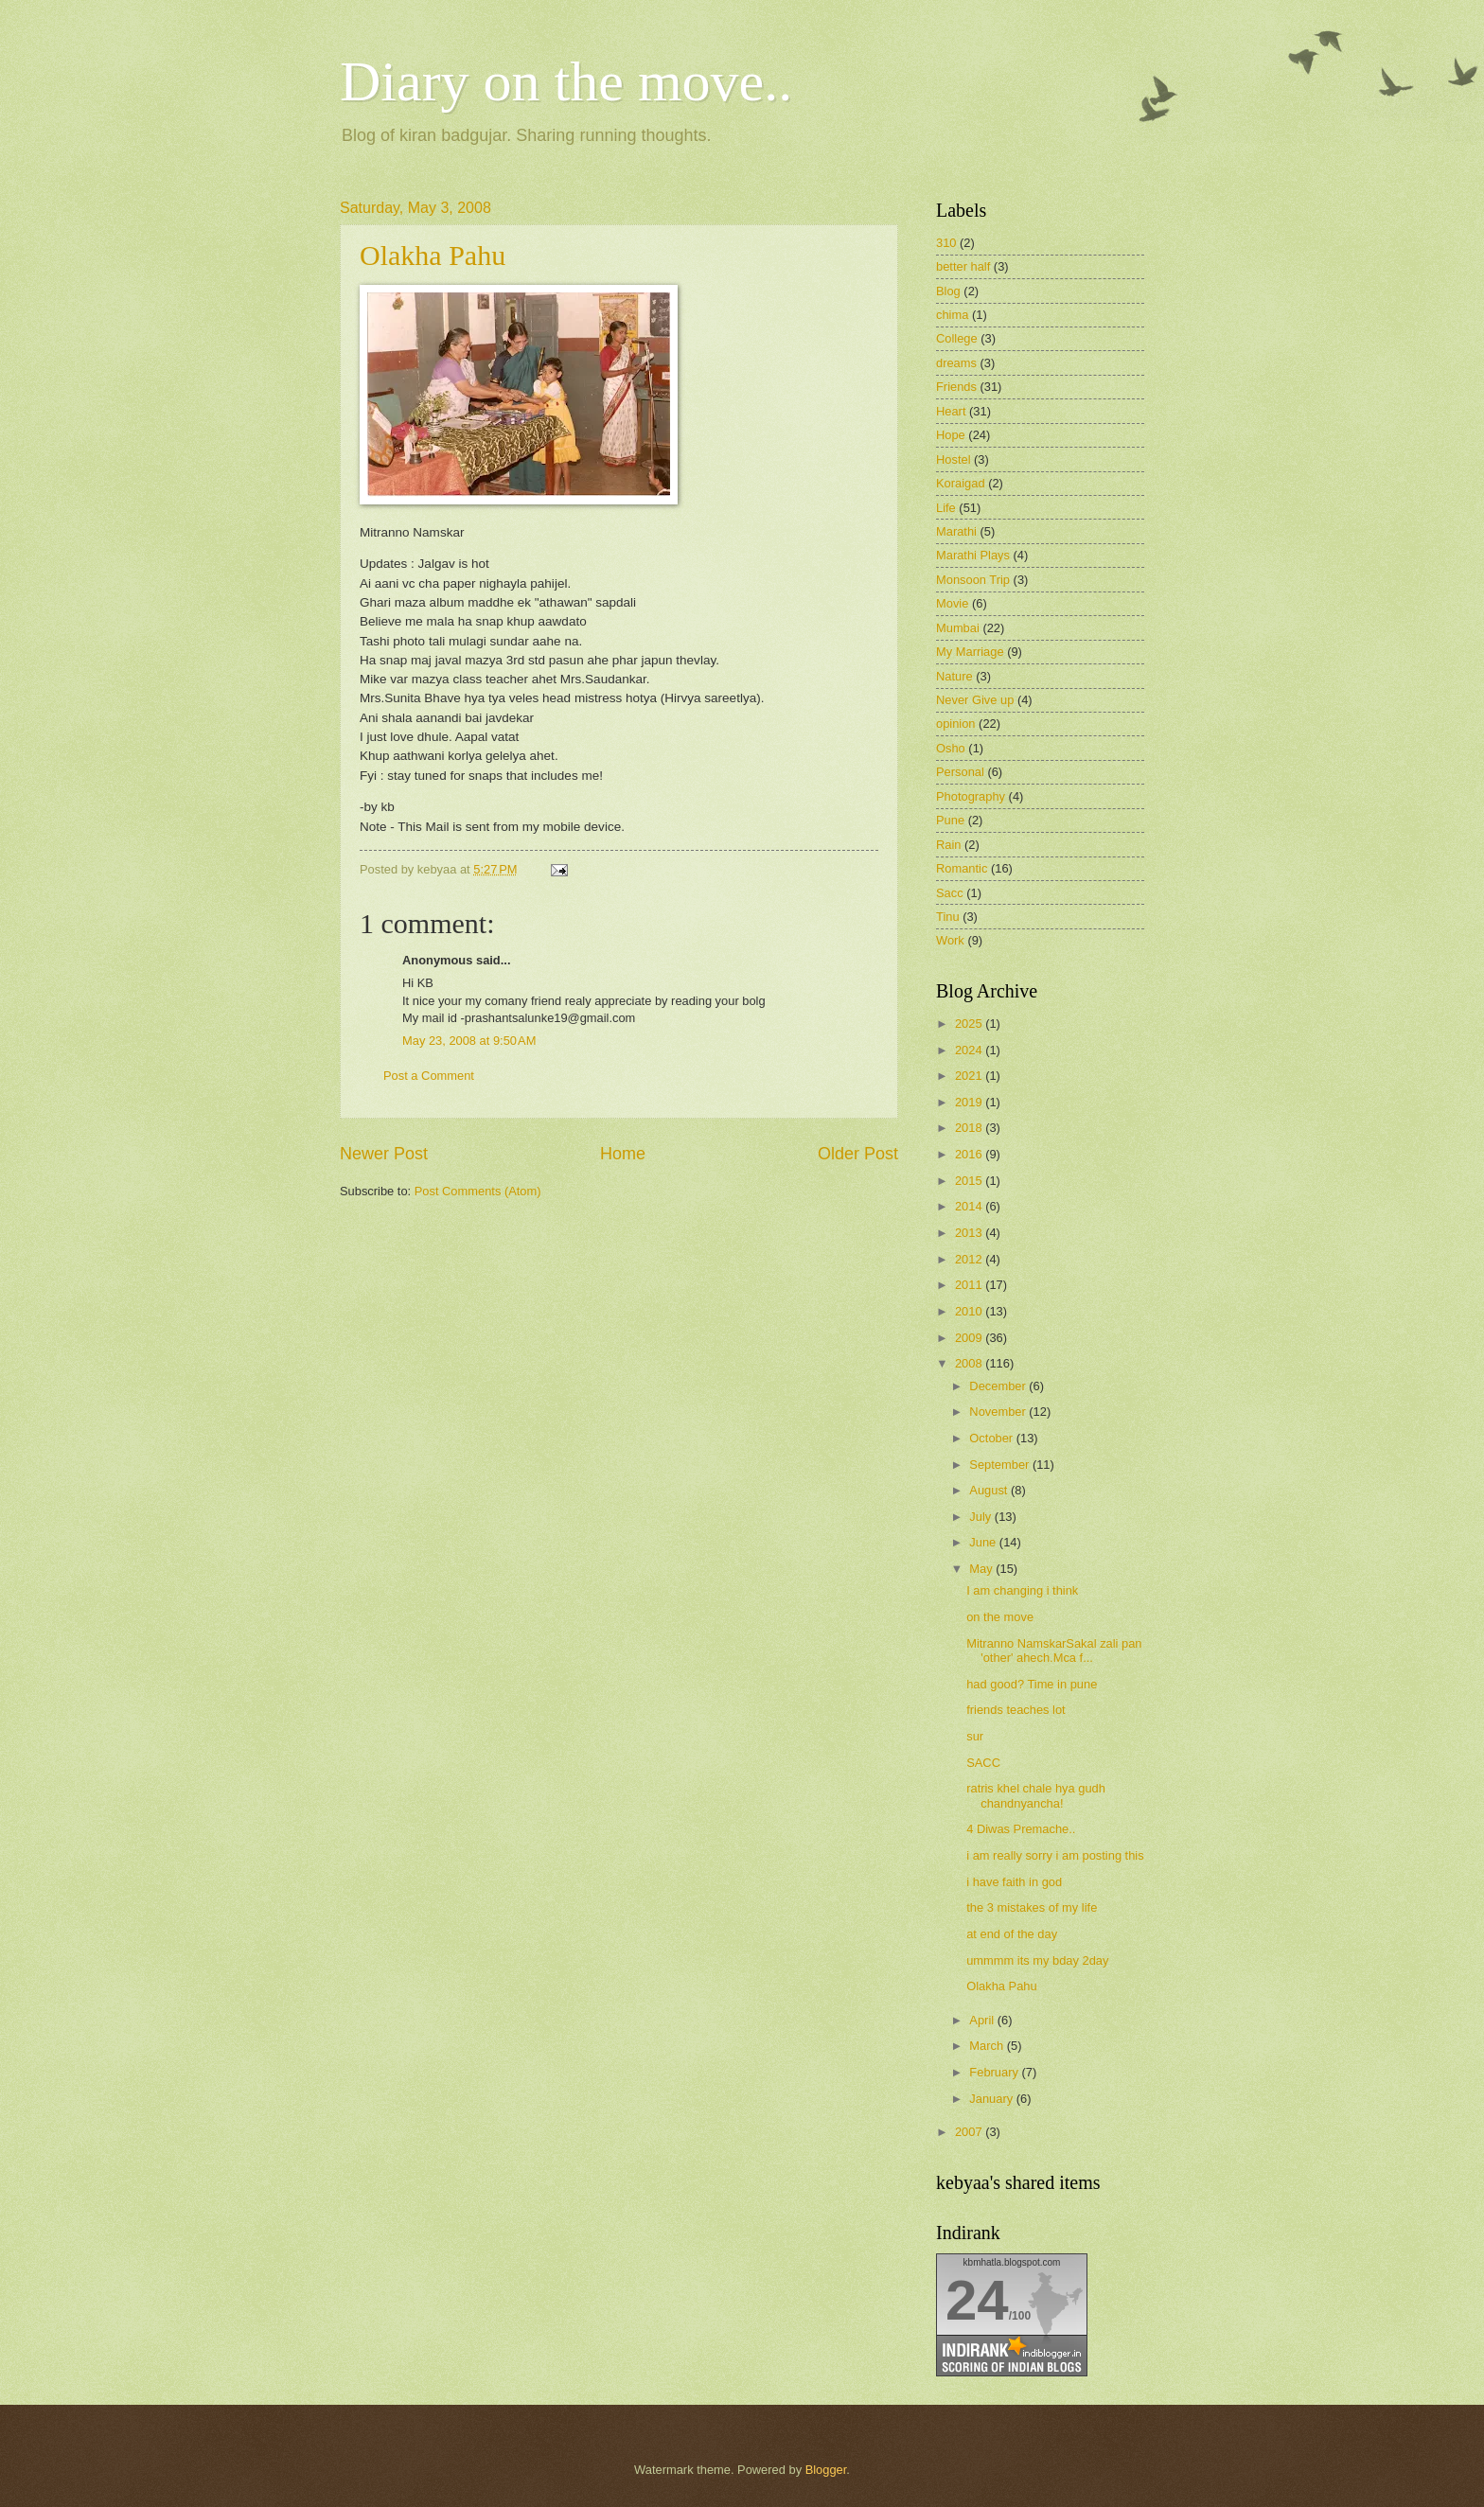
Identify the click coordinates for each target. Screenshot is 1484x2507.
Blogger (826, 2470)
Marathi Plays (973, 555)
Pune (950, 820)
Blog (948, 291)
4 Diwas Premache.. (1020, 1829)
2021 (970, 1075)
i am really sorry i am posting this (1054, 1855)
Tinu (948, 916)
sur (974, 1736)
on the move (1000, 1617)
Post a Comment (428, 1075)
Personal (960, 772)
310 (946, 243)
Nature (954, 676)
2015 (970, 1181)
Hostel (953, 459)
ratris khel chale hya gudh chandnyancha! (1035, 1795)
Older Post (858, 1153)
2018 (970, 1128)
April (983, 2020)
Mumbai (958, 628)
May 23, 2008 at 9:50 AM (469, 1040)
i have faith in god (1014, 1882)
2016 (970, 1154)
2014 (970, 1206)
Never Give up (975, 700)
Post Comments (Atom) (478, 1191)
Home (622, 1153)
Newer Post (384, 1153)
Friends (956, 387)
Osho (950, 748)
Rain (948, 845)
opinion (956, 723)
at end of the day (1011, 1934)
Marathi (956, 531)
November (999, 1411)
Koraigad (960, 483)
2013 (970, 1233)
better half (963, 266)
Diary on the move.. (566, 81)
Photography (970, 796)
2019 (970, 1102)
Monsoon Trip (973, 580)
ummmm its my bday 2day (1037, 1960)
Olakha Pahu (432, 255)
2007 (970, 2132)
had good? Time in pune (1031, 1684)
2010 (970, 1311)
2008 (970, 1363)
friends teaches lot (1016, 1710)
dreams (956, 363)
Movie (952, 603)
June (984, 1542)
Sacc (949, 893)
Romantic (961, 868)
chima (952, 315)
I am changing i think (1022, 1590)
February (995, 2072)
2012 (970, 1259)
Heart (950, 411)
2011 (970, 1285)
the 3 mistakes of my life (1031, 1907)
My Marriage (970, 651)
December (999, 1386)
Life (946, 508)
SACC (983, 1763)
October (992, 1438)
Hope (950, 435)
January (992, 2099)
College (957, 338)
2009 (970, 1338)
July (981, 1516)
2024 (970, 1050)
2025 (970, 1023)
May (982, 1569)
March (987, 2046)
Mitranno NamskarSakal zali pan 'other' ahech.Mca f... (1053, 1650)
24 (977, 2300)
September (1001, 1464)
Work (950, 940)
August (990, 1490)
